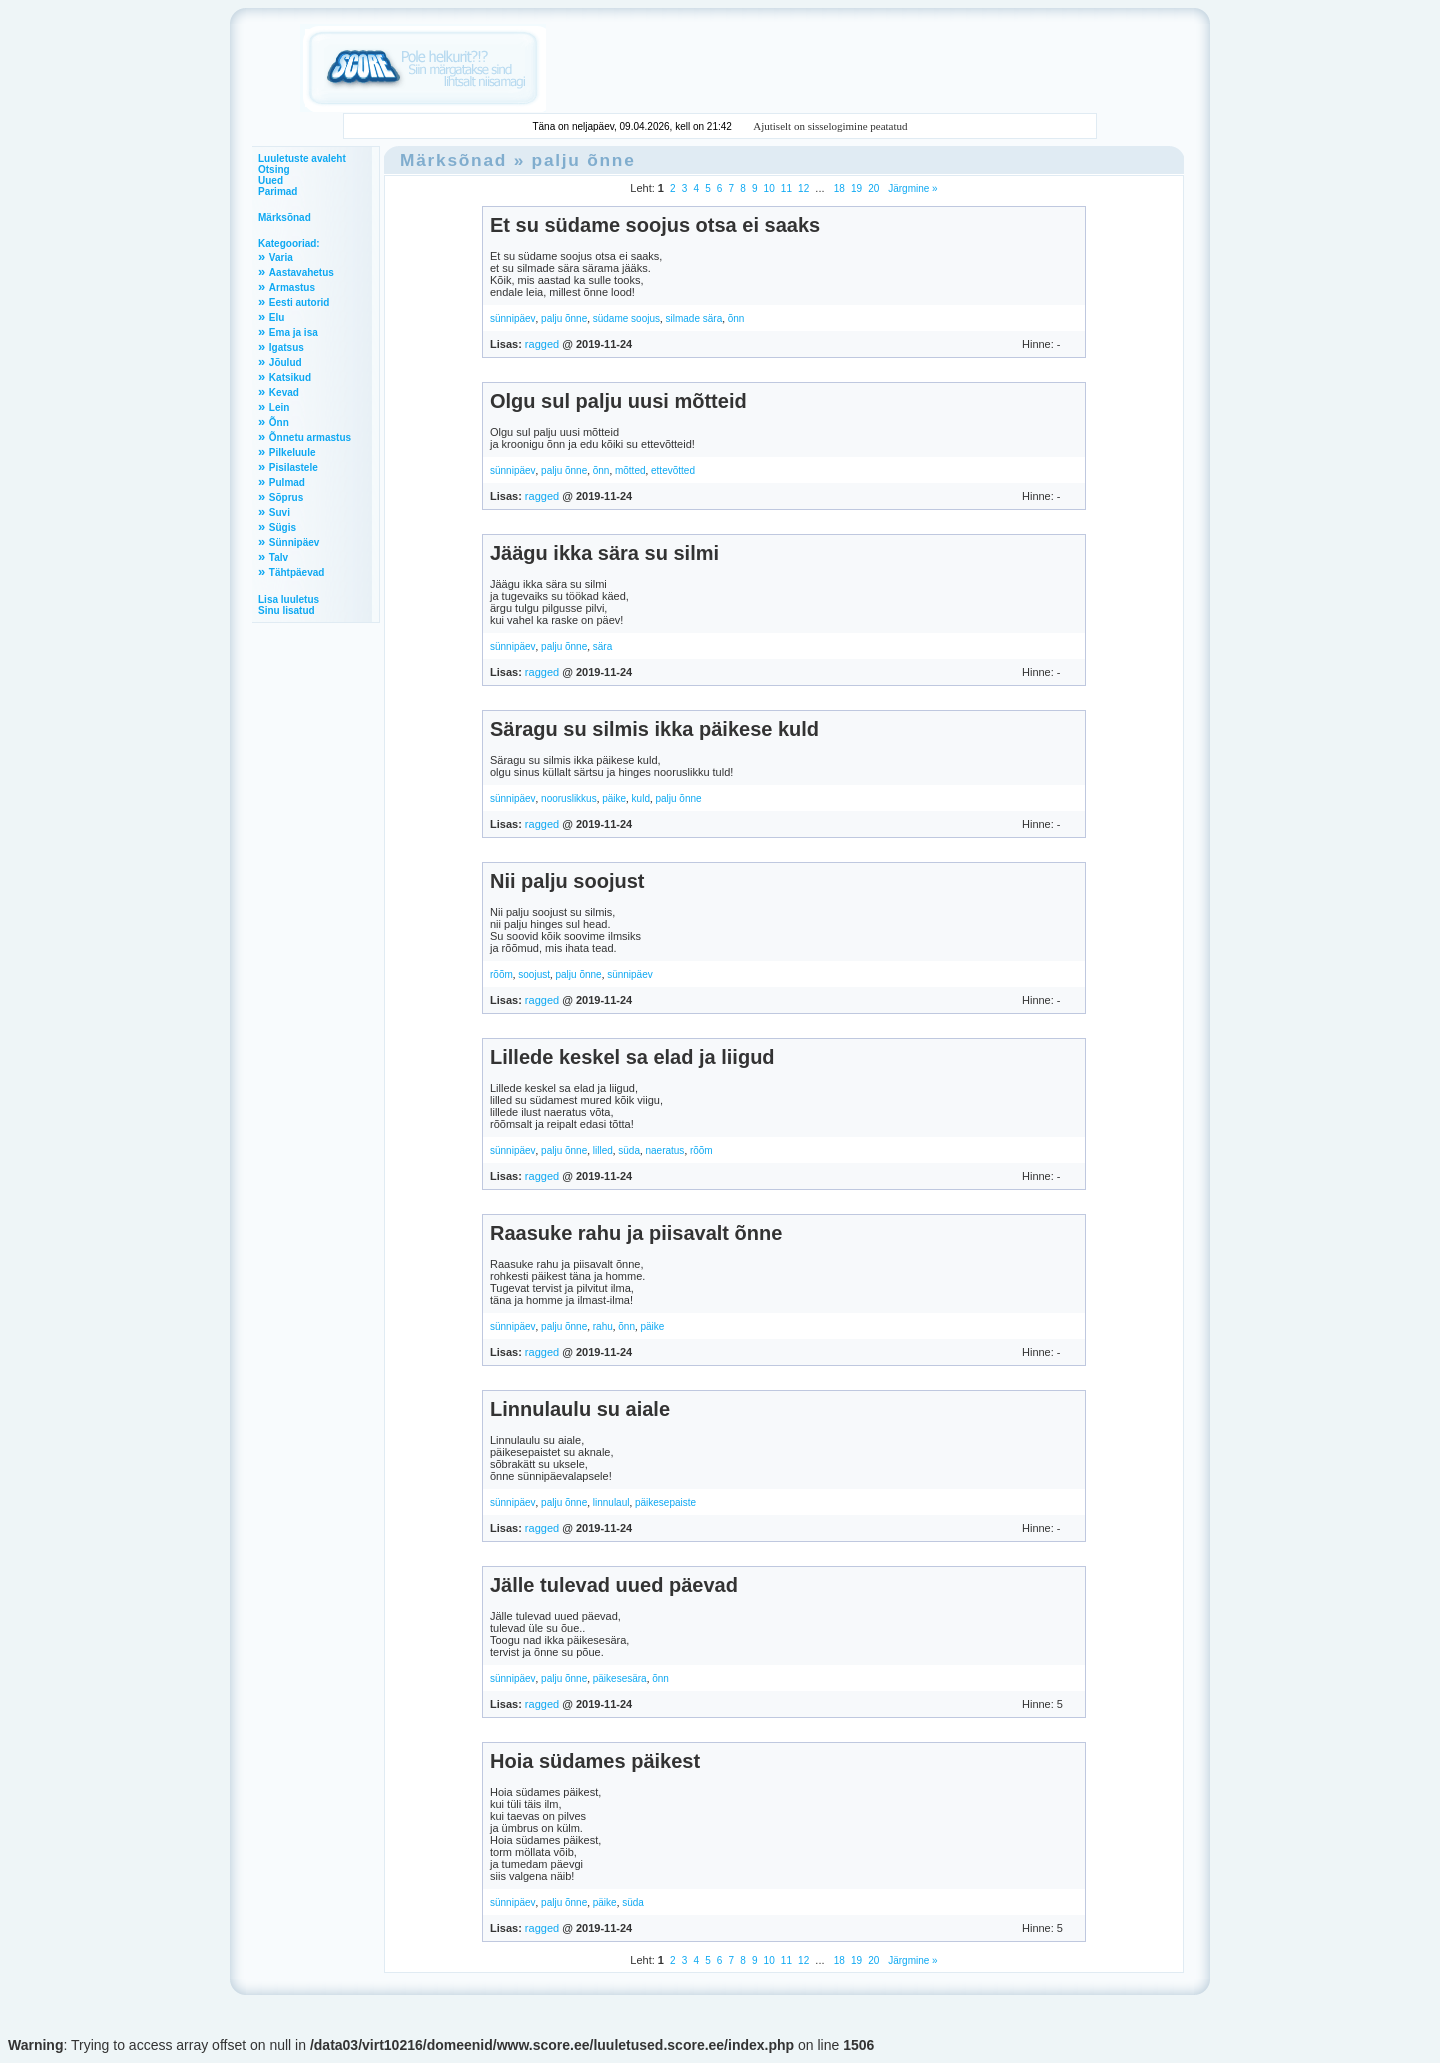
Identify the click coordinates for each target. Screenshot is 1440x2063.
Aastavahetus (301, 272)
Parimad (277, 191)
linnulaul (611, 1502)
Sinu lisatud (286, 610)
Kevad (284, 392)
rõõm (501, 974)
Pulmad (287, 482)
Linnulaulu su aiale (580, 1409)
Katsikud (290, 377)
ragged (542, 344)
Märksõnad (284, 217)
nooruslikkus (569, 798)
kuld (641, 798)
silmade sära (694, 318)
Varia (281, 257)
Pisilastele (293, 467)
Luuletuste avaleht (302, 158)
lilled (603, 1150)
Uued (270, 180)
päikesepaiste (665, 1502)
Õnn (279, 422)
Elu (277, 317)
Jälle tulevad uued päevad (614, 1585)
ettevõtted (673, 470)
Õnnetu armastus (310, 437)
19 (856, 188)
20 (873, 188)
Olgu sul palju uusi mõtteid (618, 401)
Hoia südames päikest (595, 1761)
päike (614, 798)
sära (602, 646)
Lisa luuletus (288, 599)
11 (786, 188)
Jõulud (285, 362)
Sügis (282, 527)
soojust (534, 974)
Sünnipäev (294, 542)
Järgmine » (911, 188)
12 (803, 188)
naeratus (664, 1150)
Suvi (279, 512)
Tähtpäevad (297, 572)
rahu (603, 1326)
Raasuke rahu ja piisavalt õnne (636, 1233)
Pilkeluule (292, 452)
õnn (736, 318)
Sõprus (286, 497)
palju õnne (584, 160)
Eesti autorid (299, 302)
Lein (279, 407)
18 (839, 188)
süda (629, 1150)
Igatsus (286, 347)
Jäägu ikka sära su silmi (604, 553)
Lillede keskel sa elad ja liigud (632, 1057)
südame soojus (626, 318)
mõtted (630, 470)
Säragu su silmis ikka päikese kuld (654, 729)
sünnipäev (513, 318)
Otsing (274, 169)
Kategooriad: (289, 243)
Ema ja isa (293, 332)
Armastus (292, 287)
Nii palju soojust (567, 881)
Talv (278, 557)
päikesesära (620, 1678)
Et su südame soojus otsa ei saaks (655, 225)
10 (769, 188)
